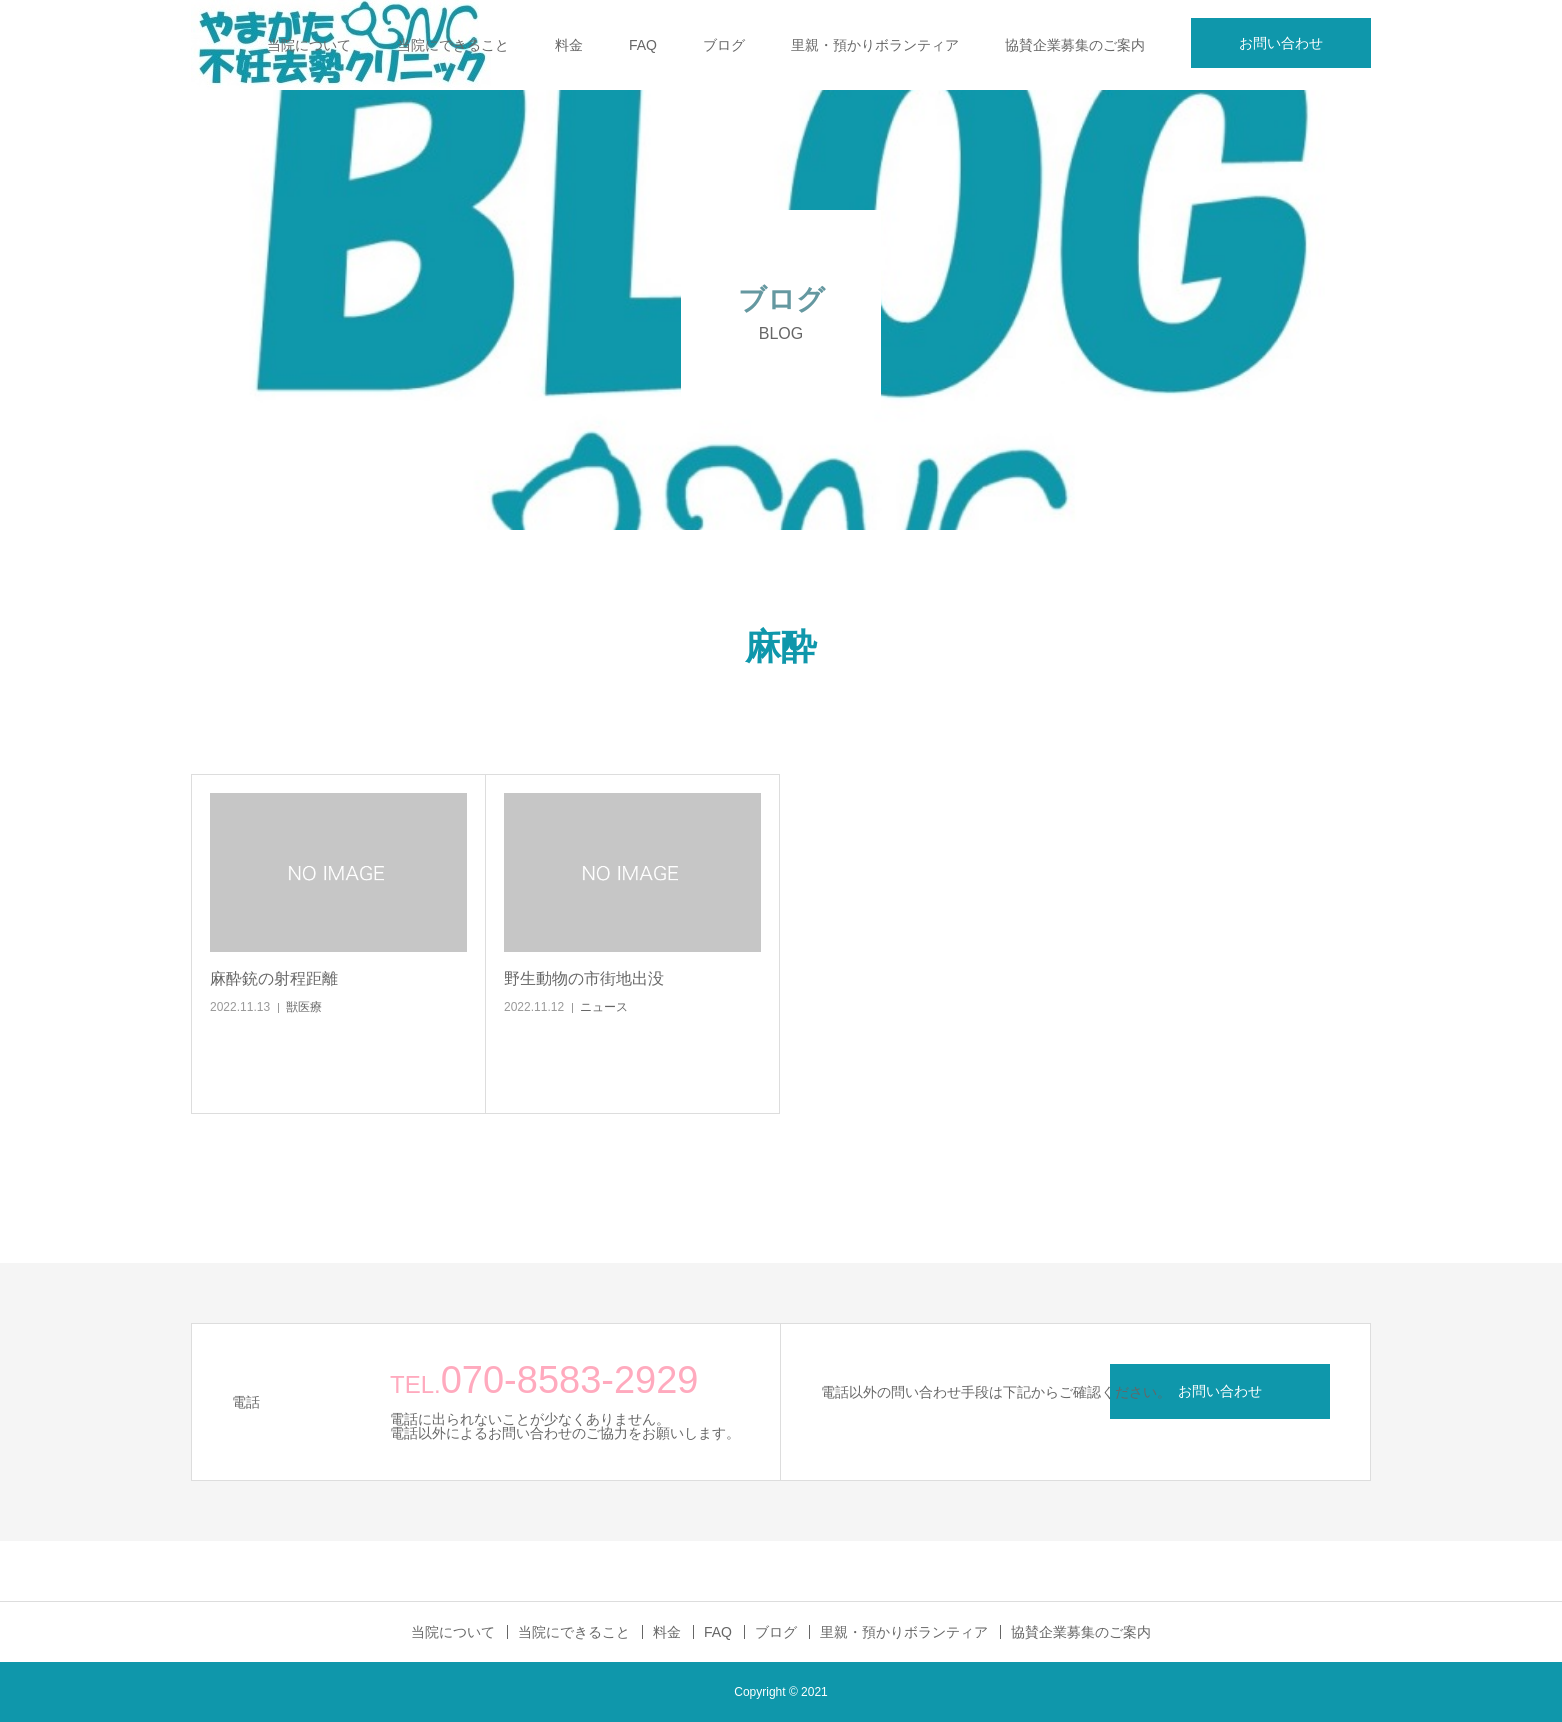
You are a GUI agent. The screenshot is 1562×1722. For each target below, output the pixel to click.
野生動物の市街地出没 (584, 978)
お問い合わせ (1281, 43)
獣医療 (304, 1007)
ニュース (604, 1007)
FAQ (643, 45)
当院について (309, 45)
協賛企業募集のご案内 (1075, 45)
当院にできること (453, 45)
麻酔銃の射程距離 (274, 978)
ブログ (724, 45)
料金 (569, 45)
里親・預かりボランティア (875, 45)
